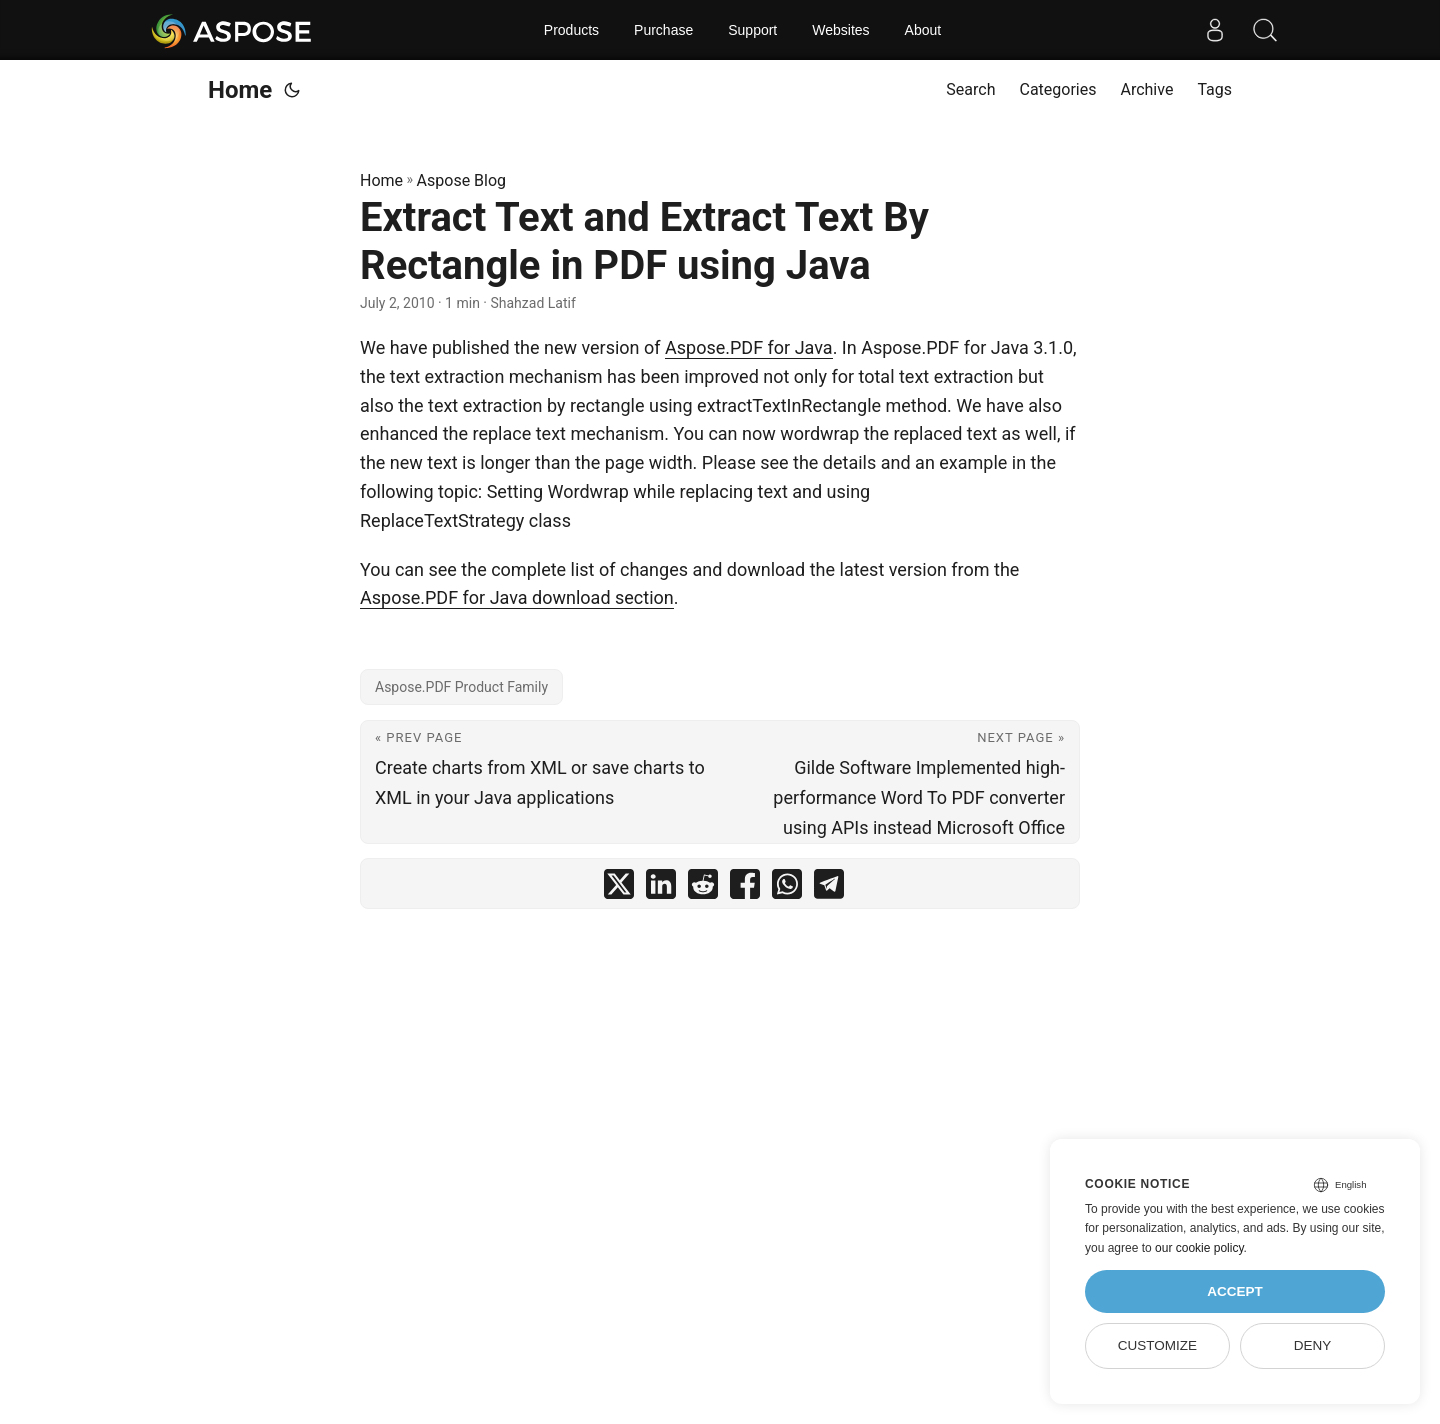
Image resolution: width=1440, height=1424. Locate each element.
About (923, 30)
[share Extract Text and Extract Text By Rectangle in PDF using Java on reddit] (703, 888)
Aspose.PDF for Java (749, 347)
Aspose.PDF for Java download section (517, 597)
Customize (1157, 1345)
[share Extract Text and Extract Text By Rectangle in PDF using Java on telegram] (829, 888)
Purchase (663, 30)
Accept (1235, 1291)
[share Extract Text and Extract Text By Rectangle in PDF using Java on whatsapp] (787, 888)
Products (571, 30)
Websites (840, 30)
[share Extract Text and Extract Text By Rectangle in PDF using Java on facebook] (745, 888)
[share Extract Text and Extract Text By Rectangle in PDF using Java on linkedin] (661, 888)
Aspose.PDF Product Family (461, 687)
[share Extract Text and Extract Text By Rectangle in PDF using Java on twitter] (619, 888)
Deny (1313, 1345)
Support (752, 30)
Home (240, 90)
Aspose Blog (461, 180)
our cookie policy (1199, 1248)
